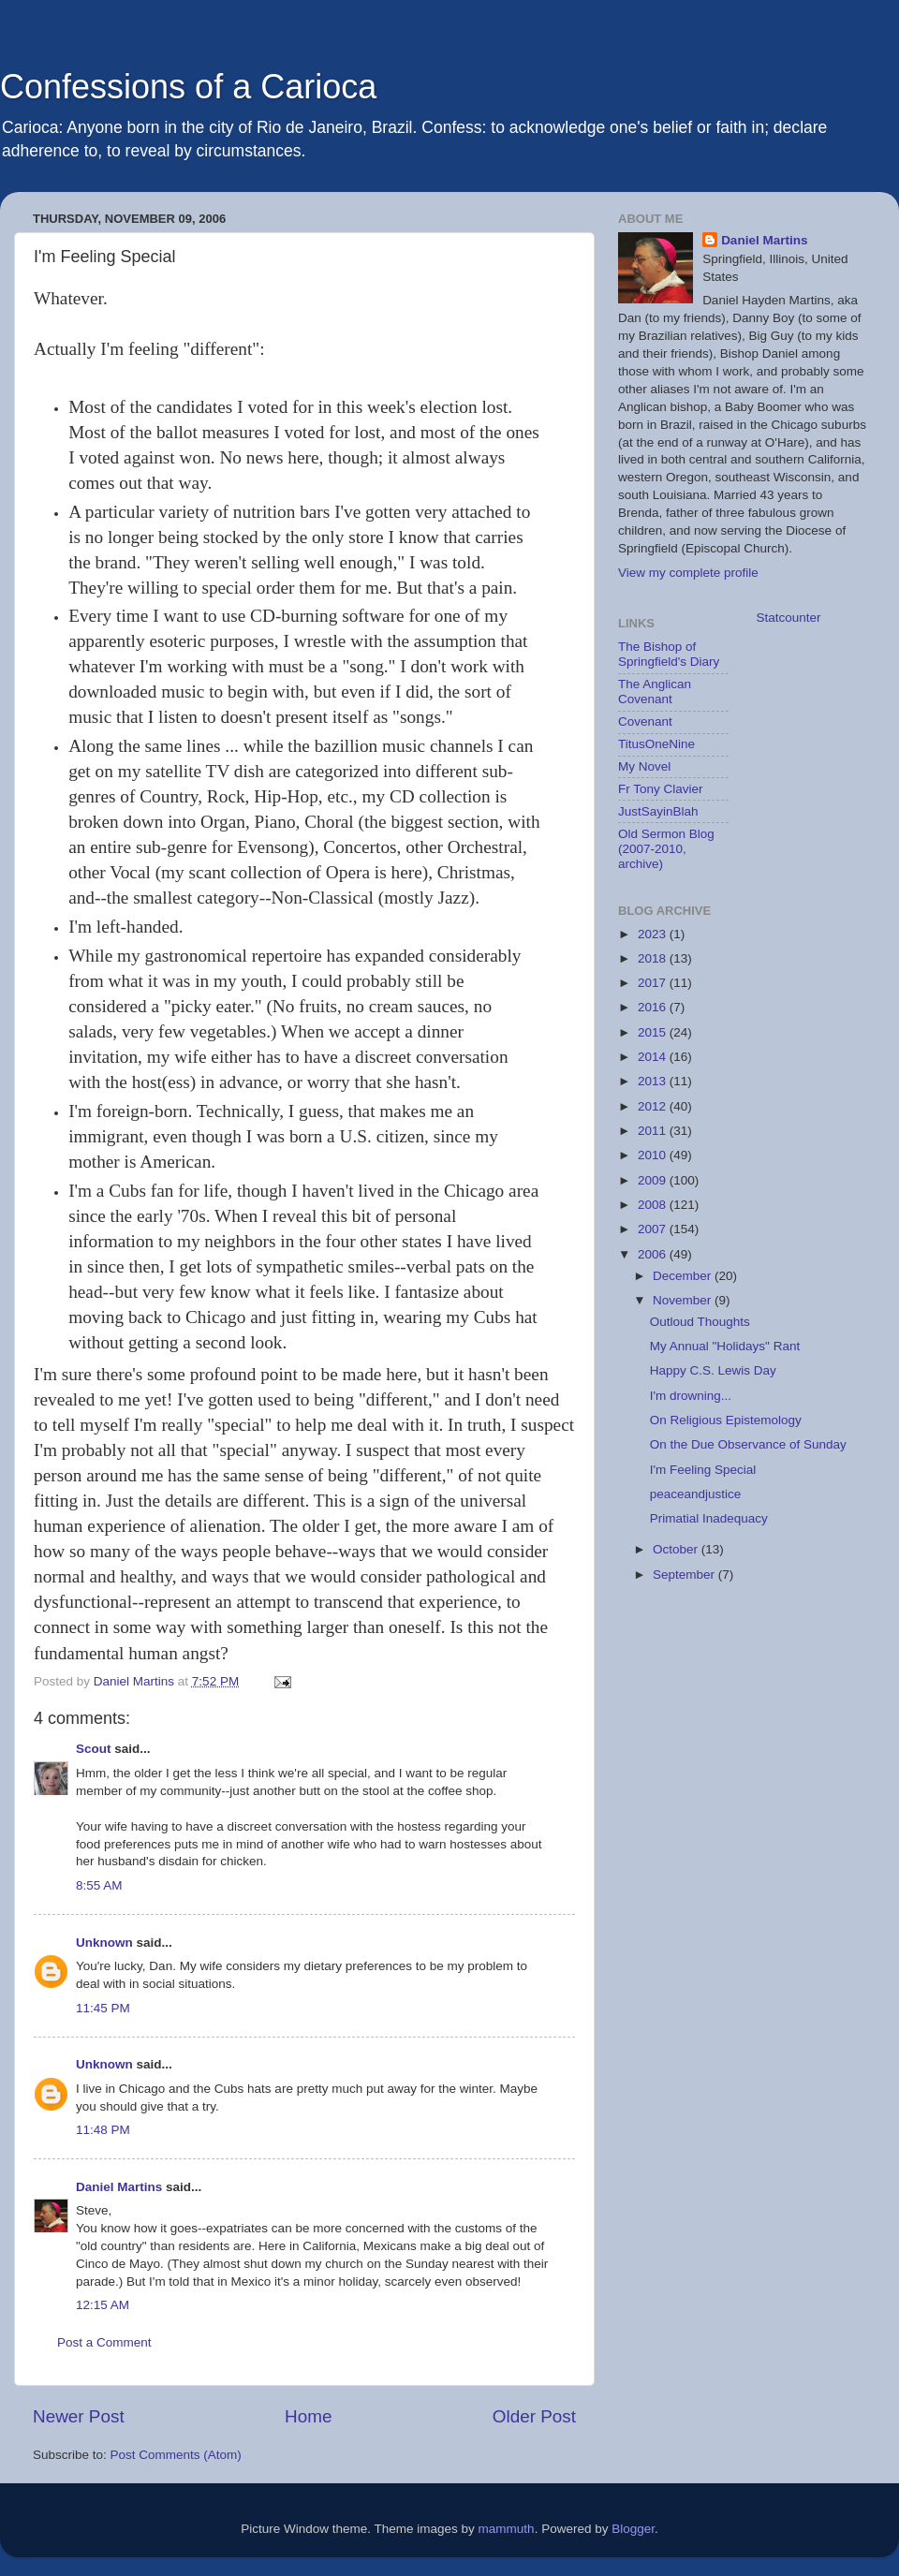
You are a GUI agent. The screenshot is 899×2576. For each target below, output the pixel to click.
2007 (654, 1229)
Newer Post (79, 2416)
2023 (654, 934)
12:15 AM (102, 2305)
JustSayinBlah (658, 811)
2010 (654, 1155)
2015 (654, 1032)
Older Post (534, 2416)
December (684, 1276)
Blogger (633, 2529)
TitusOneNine (656, 744)
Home (308, 2416)
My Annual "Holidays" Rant (725, 1346)
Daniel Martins (119, 2187)
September (685, 1575)
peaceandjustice (696, 1494)
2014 (654, 1057)
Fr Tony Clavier (660, 789)
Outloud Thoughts (700, 1322)
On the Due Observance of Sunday (748, 1444)
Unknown (104, 1943)
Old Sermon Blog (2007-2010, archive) (666, 849)
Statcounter (789, 618)
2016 (654, 1007)
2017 (654, 983)
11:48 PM (103, 2130)
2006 (654, 1254)
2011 (654, 1131)
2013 (654, 1081)
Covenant (645, 721)
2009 (654, 1180)
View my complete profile (688, 573)
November (684, 1300)
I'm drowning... (690, 1396)
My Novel (644, 766)
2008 (654, 1205)
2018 (654, 958)
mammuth (507, 2529)
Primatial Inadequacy (709, 1518)
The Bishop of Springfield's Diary (668, 654)
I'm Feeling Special (703, 1470)
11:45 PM (103, 2008)
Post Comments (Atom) (176, 2455)
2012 (654, 1106)
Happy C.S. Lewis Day (713, 1370)
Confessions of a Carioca (188, 86)
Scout (93, 1749)
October (677, 1549)
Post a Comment (104, 2342)
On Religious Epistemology (726, 1420)
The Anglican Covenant (654, 691)
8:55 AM (99, 1885)
